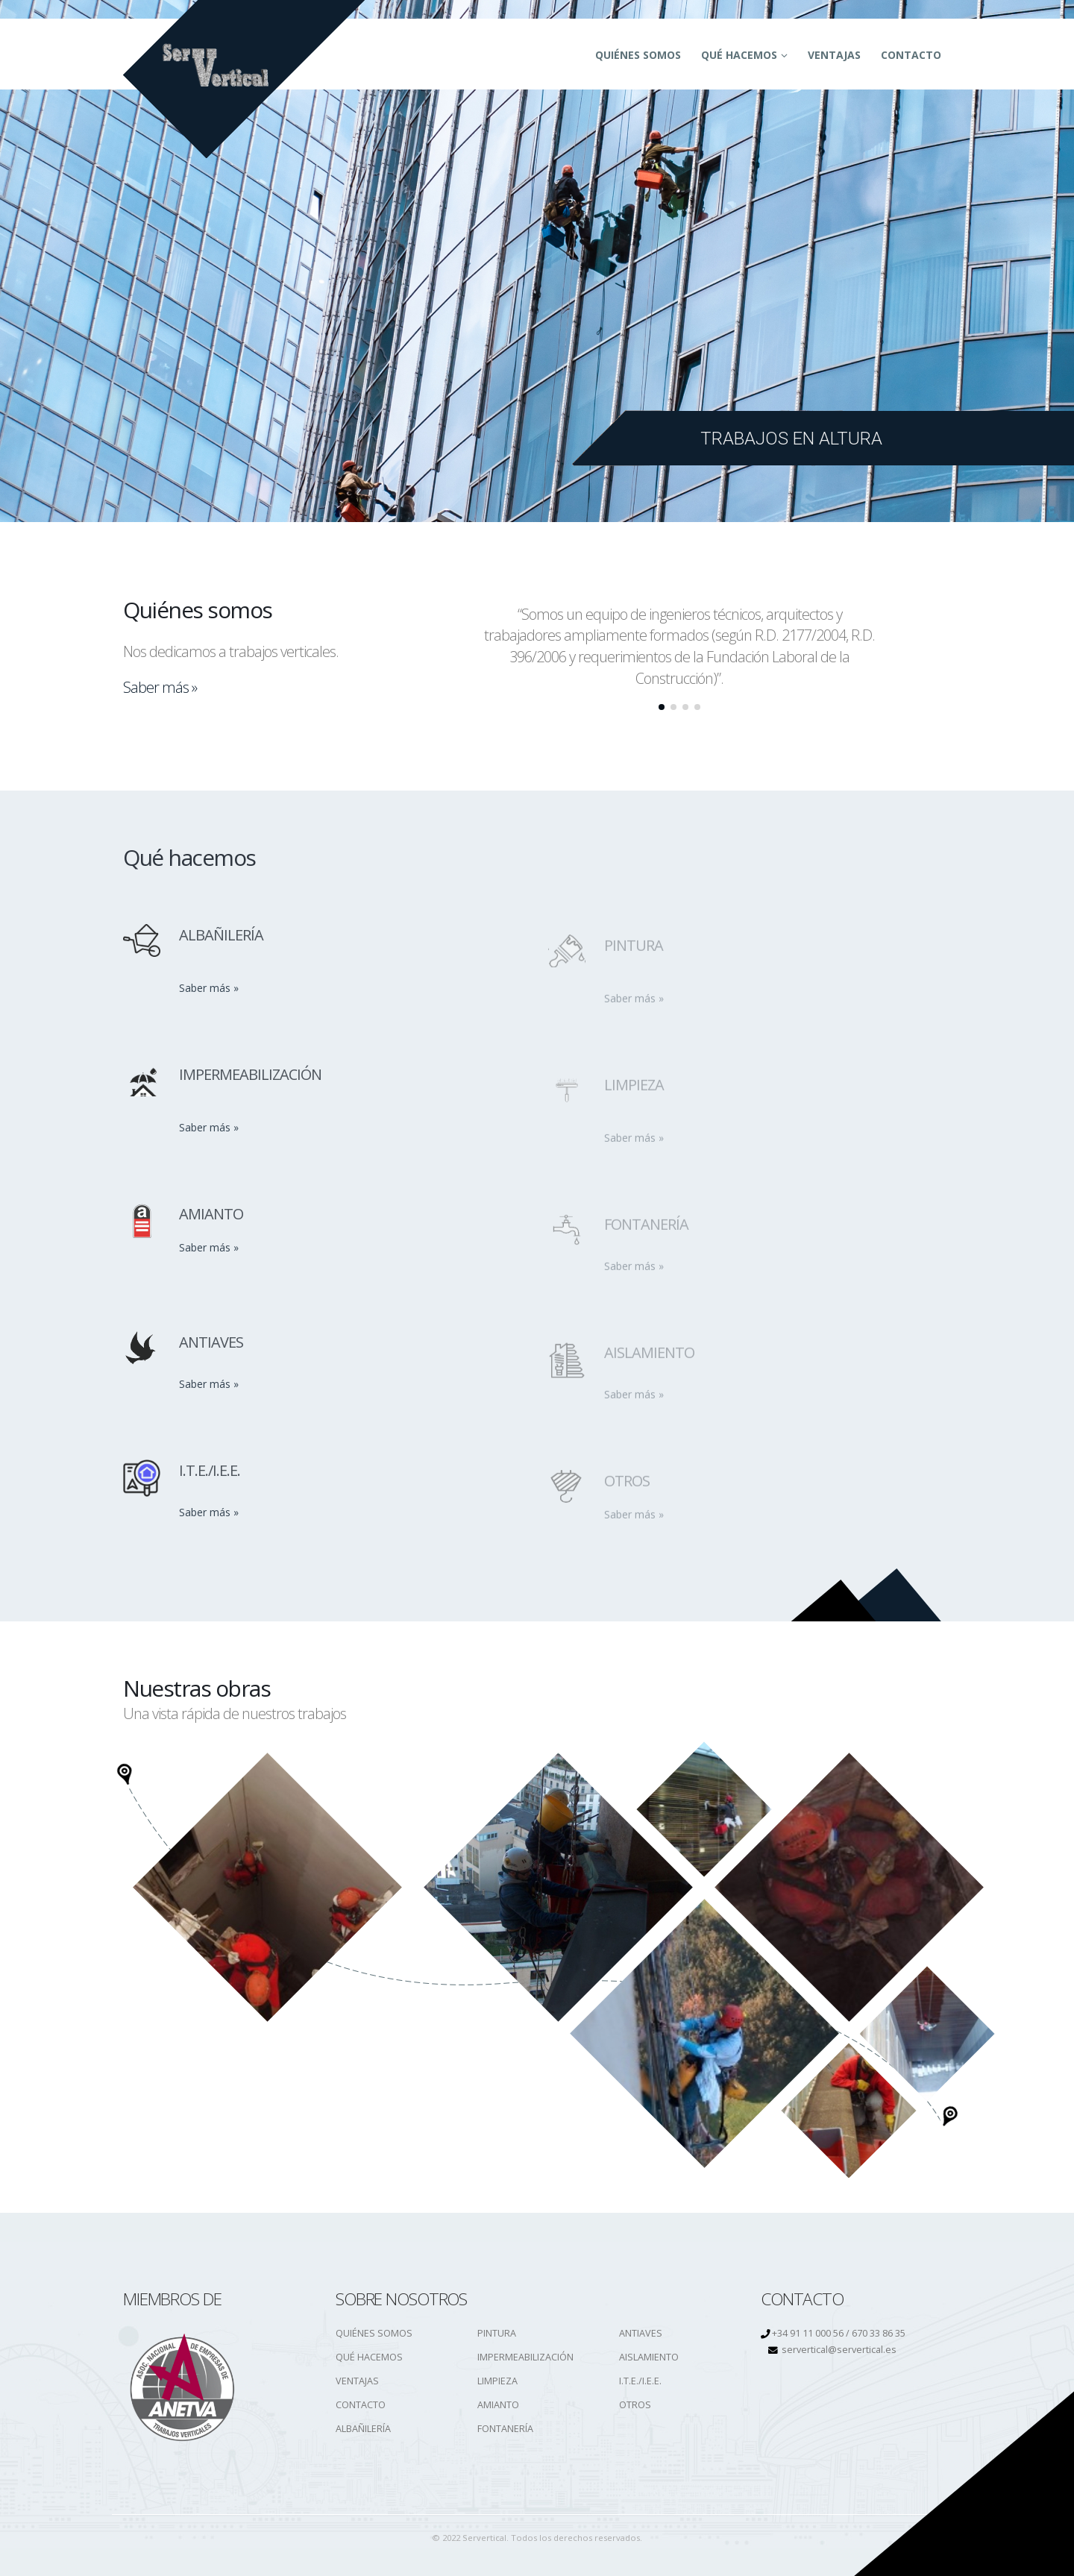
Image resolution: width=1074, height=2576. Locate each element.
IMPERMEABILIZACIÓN (525, 2357)
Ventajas (834, 55)
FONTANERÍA (505, 2428)
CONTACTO (911, 55)
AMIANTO (498, 2404)
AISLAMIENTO (649, 2357)
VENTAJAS (357, 2381)
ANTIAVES (640, 2333)
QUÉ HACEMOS (739, 55)
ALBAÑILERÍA (363, 2428)
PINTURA (496, 2333)
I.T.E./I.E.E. (640, 2381)
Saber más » (160, 687)
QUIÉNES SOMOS (638, 55)
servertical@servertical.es (839, 2349)
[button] (662, 707)
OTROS (635, 2404)
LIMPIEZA (497, 2381)
